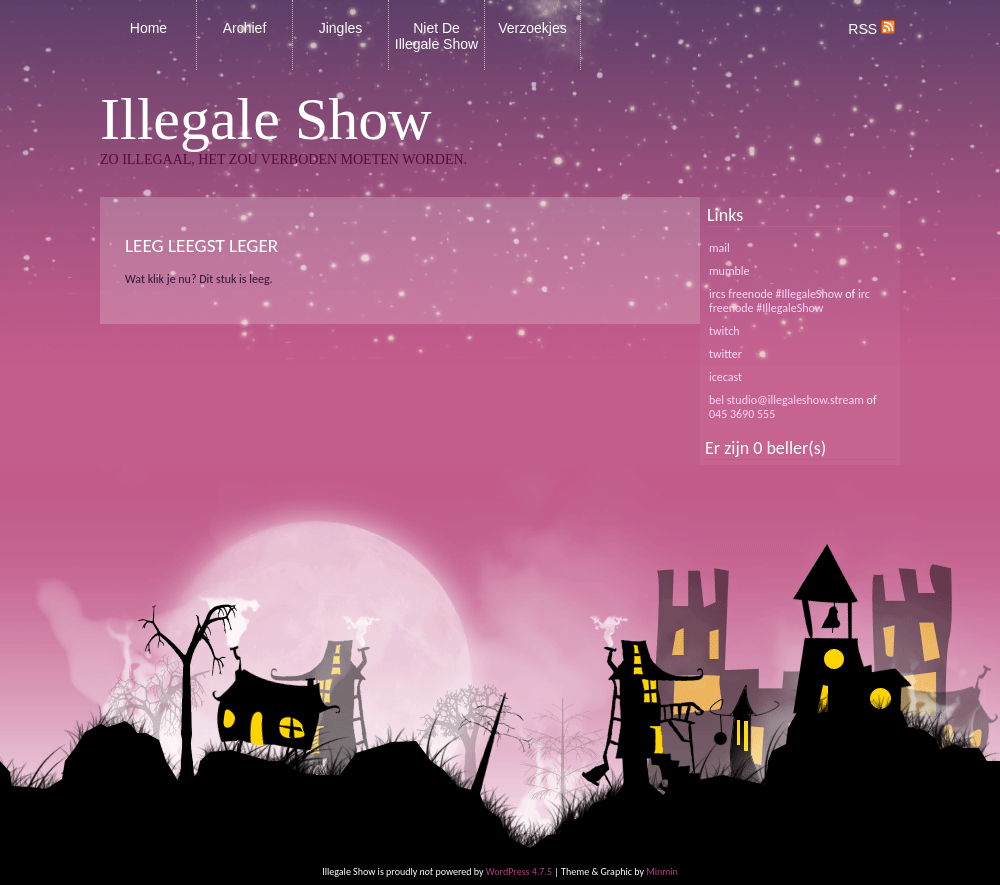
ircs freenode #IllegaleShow (776, 294)
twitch (724, 331)
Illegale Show (266, 119)
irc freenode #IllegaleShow (789, 301)
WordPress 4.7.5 (519, 871)
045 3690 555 (742, 414)
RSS (871, 29)
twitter (725, 354)
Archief (245, 28)
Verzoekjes (532, 28)
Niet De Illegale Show (436, 36)
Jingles (341, 28)
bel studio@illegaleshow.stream (786, 400)
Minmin (662, 871)
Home (148, 28)
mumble (729, 271)
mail (719, 248)
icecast (725, 377)
